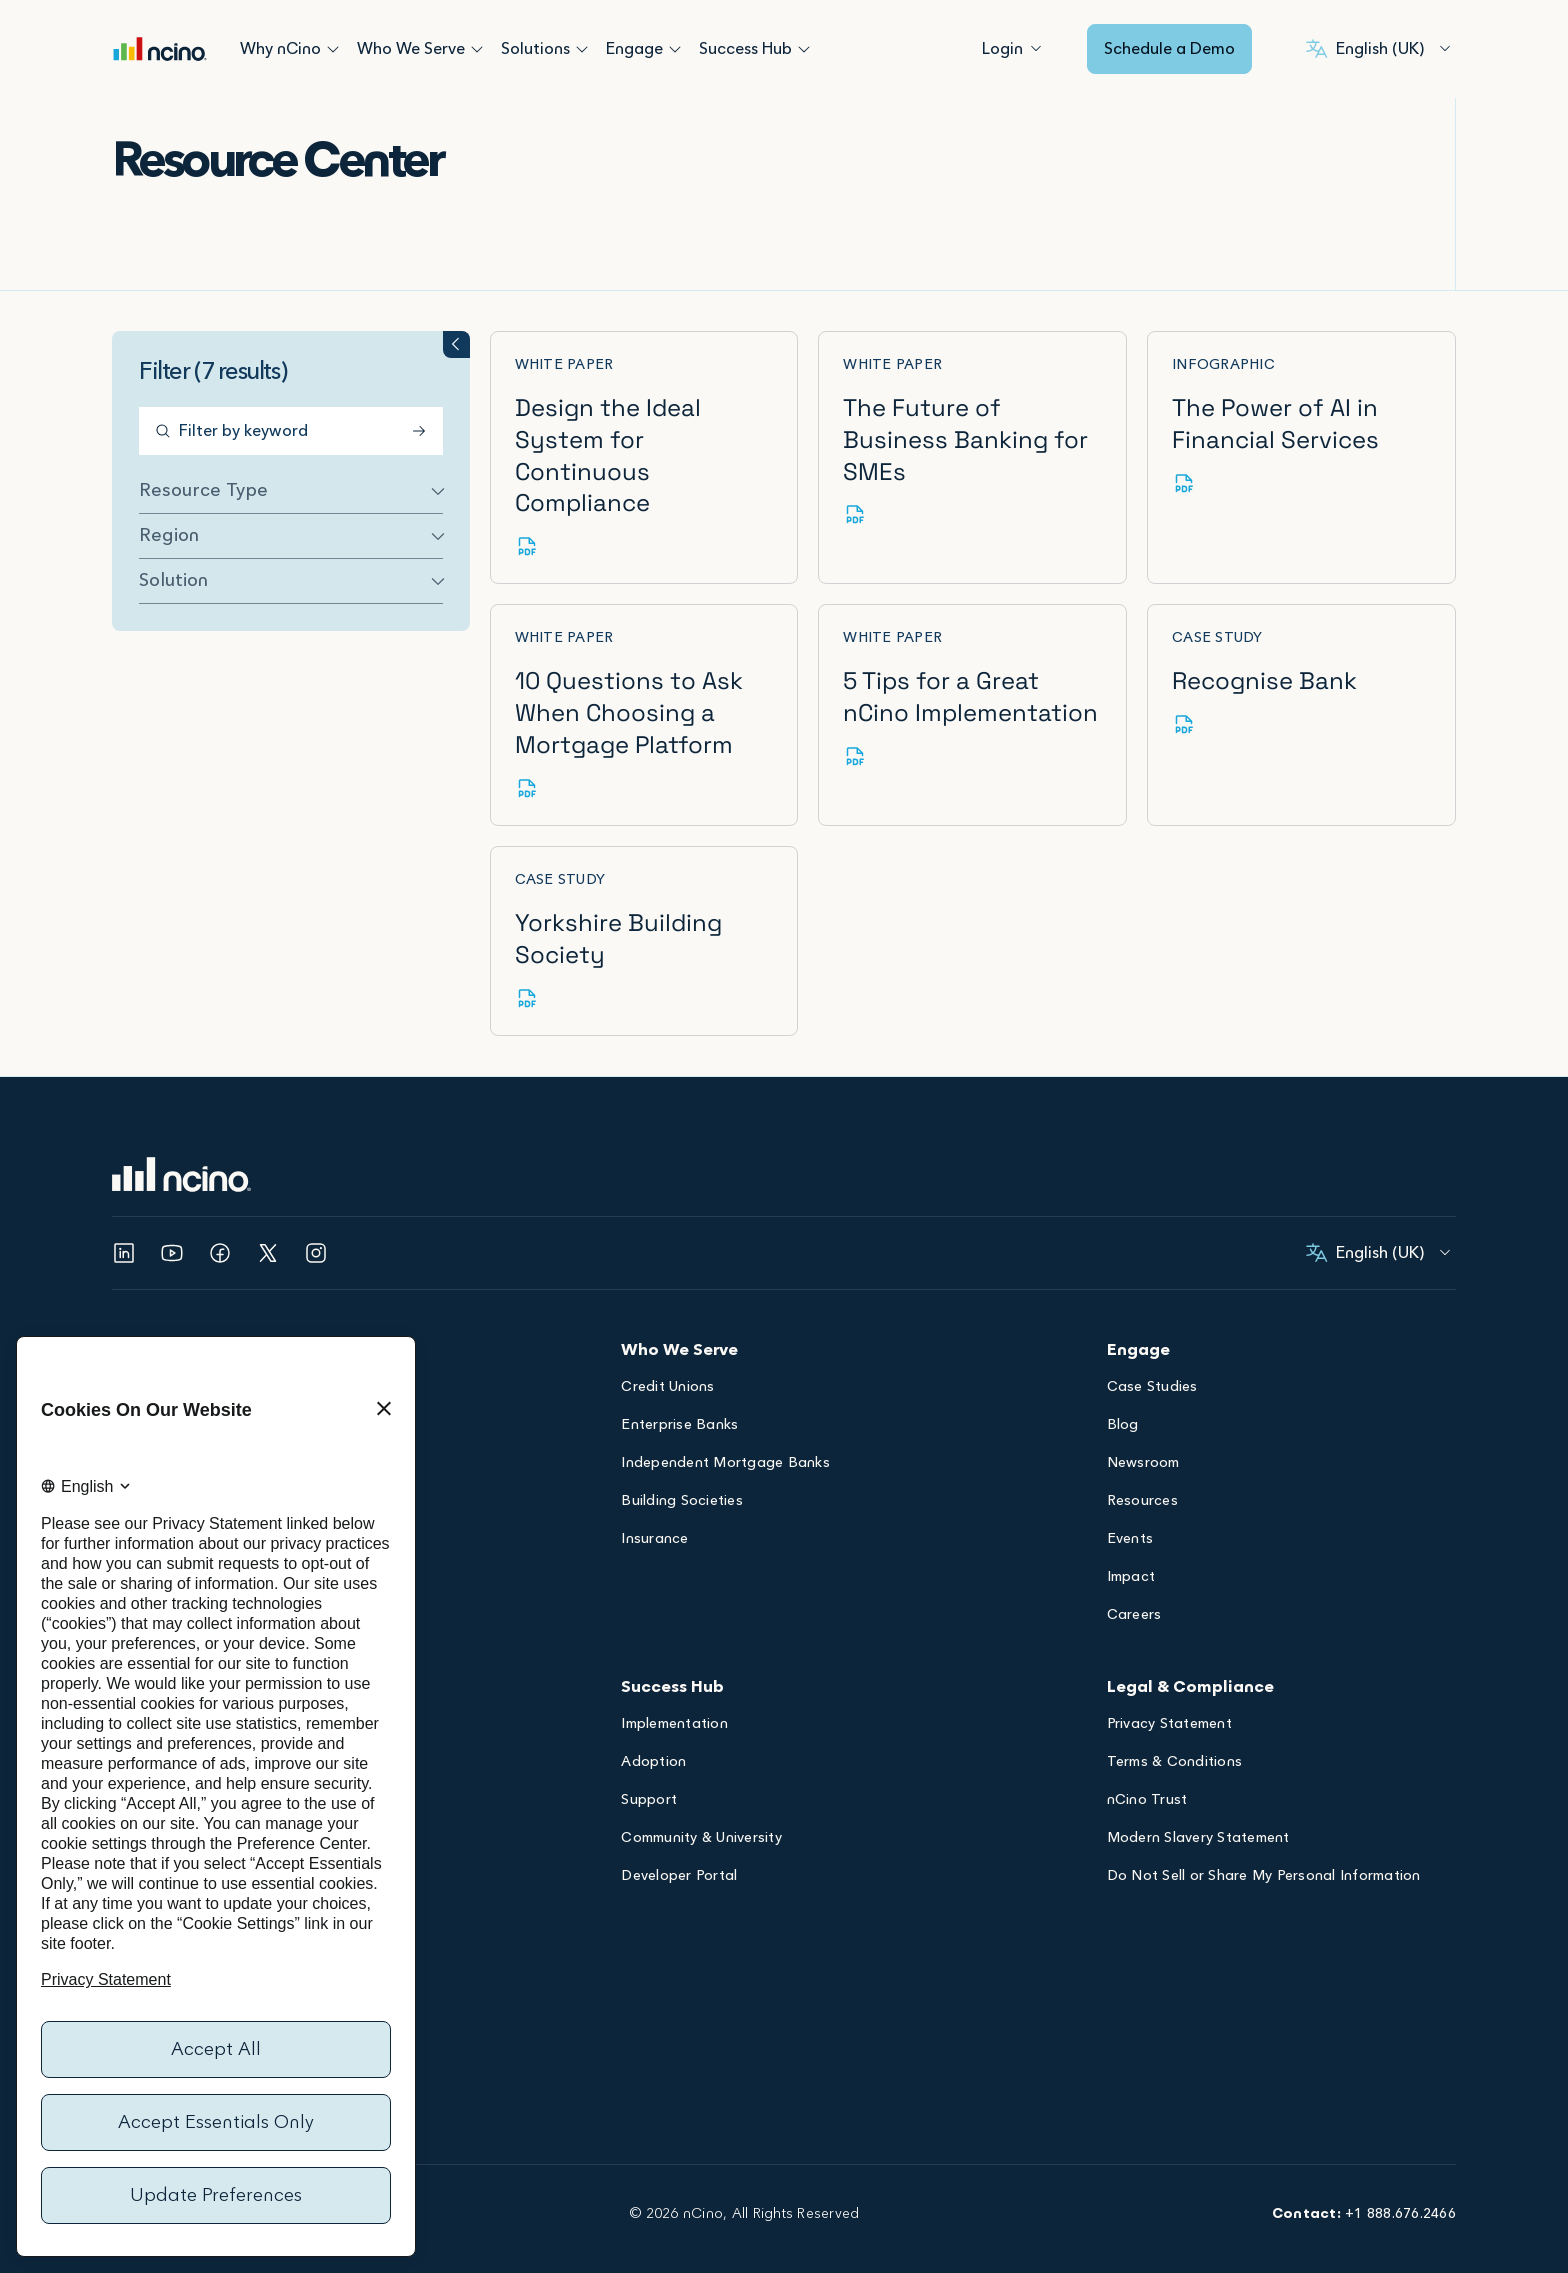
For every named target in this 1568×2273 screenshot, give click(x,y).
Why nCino (280, 49)
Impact (1131, 1546)
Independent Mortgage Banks (725, 1432)
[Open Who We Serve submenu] (477, 49)
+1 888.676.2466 (1400, 2182)
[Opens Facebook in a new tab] (220, 1221)
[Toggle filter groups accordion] (421, 344)
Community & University (701, 1807)
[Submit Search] (388, 431)
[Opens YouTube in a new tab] (172, 1221)
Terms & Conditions (1175, 1731)
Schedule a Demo (1169, 49)
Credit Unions (667, 1356)
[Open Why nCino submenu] (333, 49)
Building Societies (682, 1470)
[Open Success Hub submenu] (804, 49)
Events (1130, 1508)
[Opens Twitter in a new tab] (268, 1221)
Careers (1134, 1584)
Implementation (674, 1694)
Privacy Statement (1169, 1694)
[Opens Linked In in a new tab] (124, 1221)
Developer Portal (679, 1845)
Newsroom (1143, 1432)
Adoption (653, 1731)
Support (649, 1769)
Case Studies (1152, 1356)
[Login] (1002, 49)
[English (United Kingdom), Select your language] (1378, 49)
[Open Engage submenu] (675, 49)
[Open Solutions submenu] (582, 49)
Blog (1123, 1394)
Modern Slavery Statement (1198, 1807)
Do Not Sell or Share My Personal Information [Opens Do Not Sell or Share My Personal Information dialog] (1264, 1845)
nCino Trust (1147, 1769)
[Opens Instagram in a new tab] (316, 1221)
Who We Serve (411, 49)
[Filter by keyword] (273, 431)
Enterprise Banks (679, 1394)
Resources (1142, 1470)
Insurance (654, 1508)
